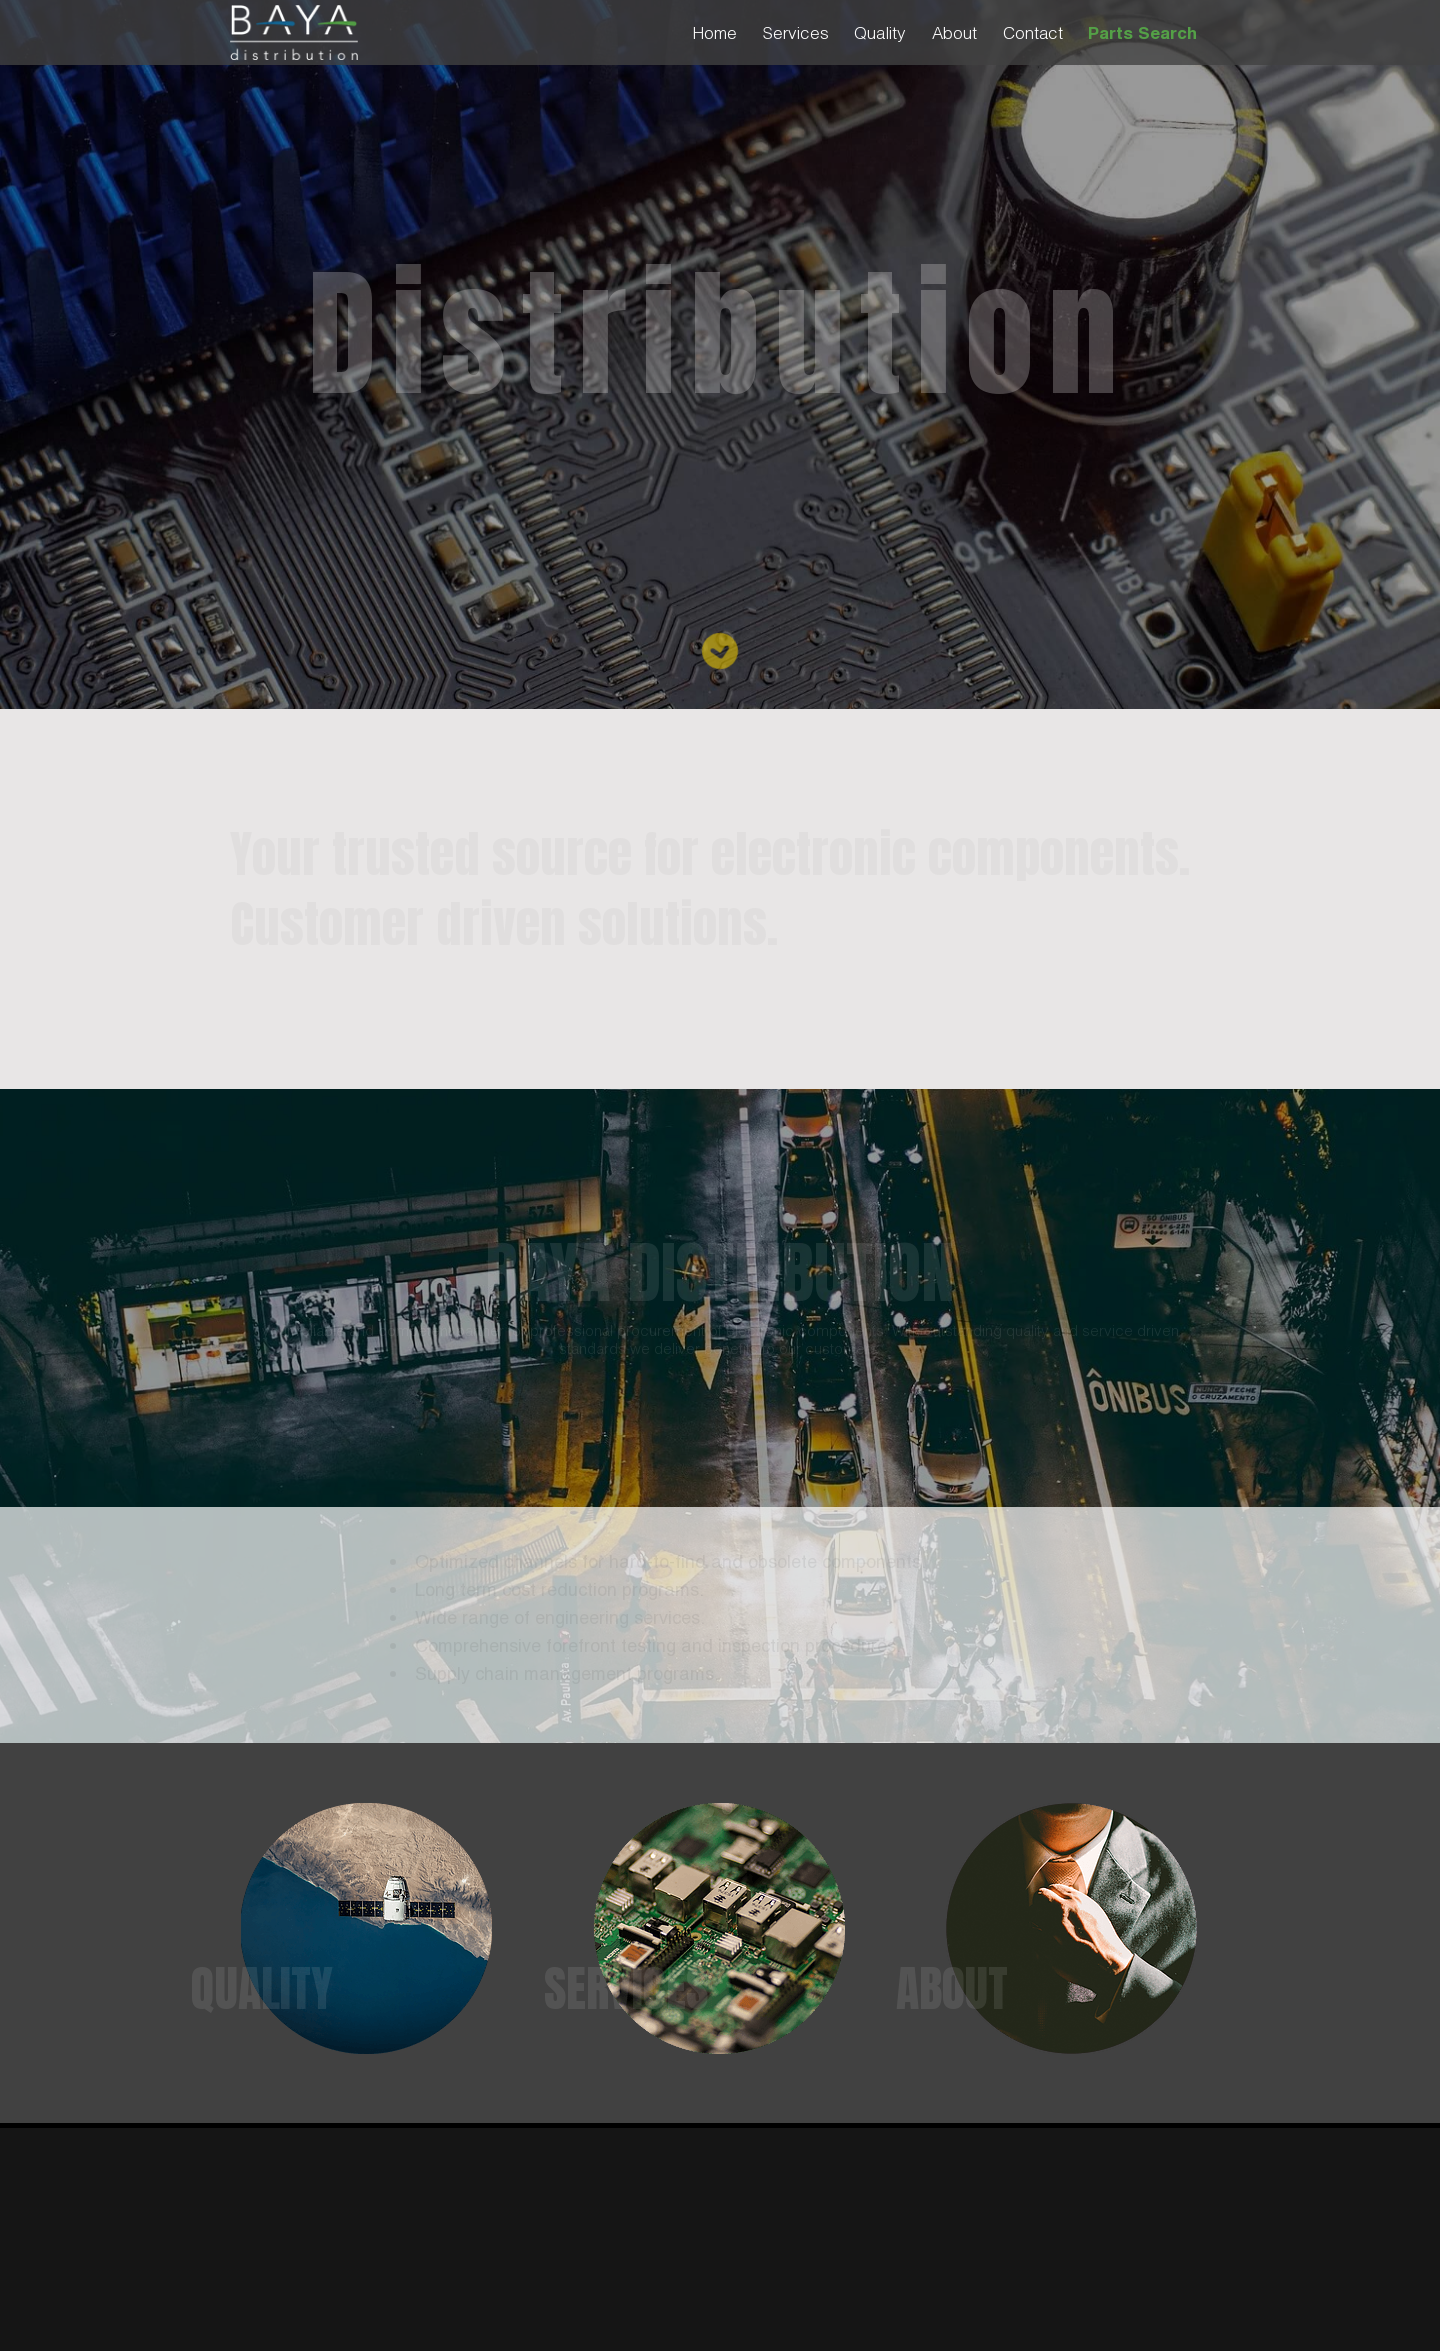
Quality (880, 32)
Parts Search (1142, 32)
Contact (1033, 32)
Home (715, 32)
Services (796, 32)
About (954, 32)
